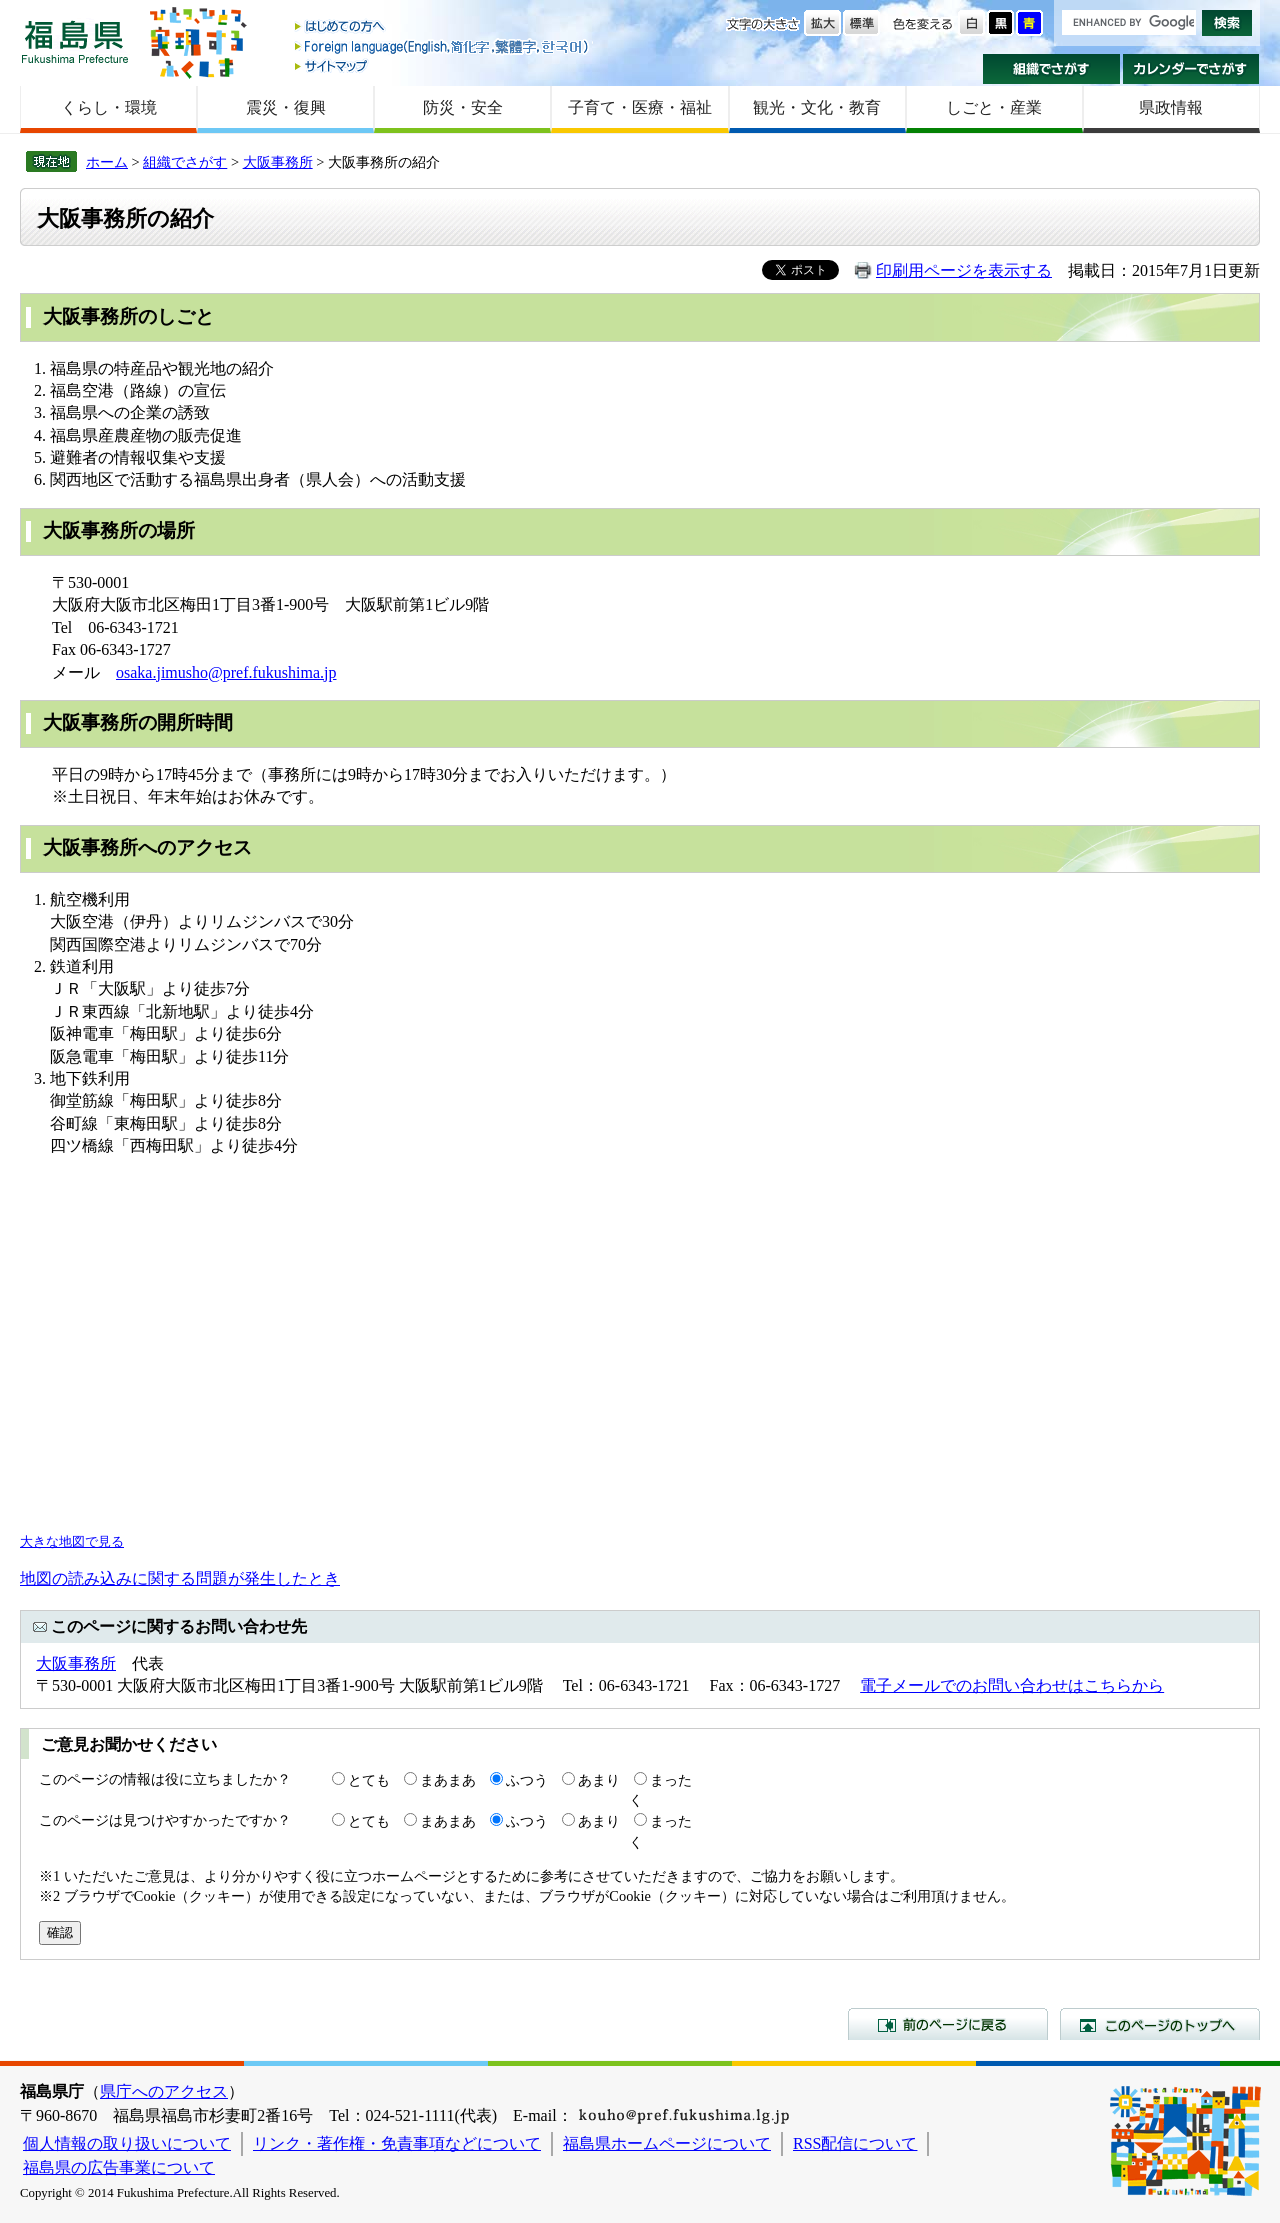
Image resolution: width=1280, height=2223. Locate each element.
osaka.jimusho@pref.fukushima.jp (226, 672)
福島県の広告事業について (119, 2167)
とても (369, 1780)
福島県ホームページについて (667, 2143)
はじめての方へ (443, 27)
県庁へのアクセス (164, 2091)
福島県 (75, 41)
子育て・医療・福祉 (640, 107)
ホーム (107, 162)
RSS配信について (855, 2143)
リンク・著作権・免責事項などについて (397, 2143)
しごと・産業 (994, 107)
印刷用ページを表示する (964, 270)
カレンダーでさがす (1191, 69)
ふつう (527, 1780)
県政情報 (1171, 107)
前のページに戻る (948, 2024)
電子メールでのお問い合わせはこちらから (1012, 1685)
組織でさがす (1051, 69)
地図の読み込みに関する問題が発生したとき (180, 1578)
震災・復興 (286, 107)
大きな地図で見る (72, 1541)
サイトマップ (443, 65)
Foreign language (443, 46)
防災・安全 (463, 107)
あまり (599, 1780)
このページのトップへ (1160, 2024)
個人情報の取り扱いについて (127, 2143)
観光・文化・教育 (817, 107)
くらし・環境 (109, 107)
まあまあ (448, 1780)
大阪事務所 (278, 162)
